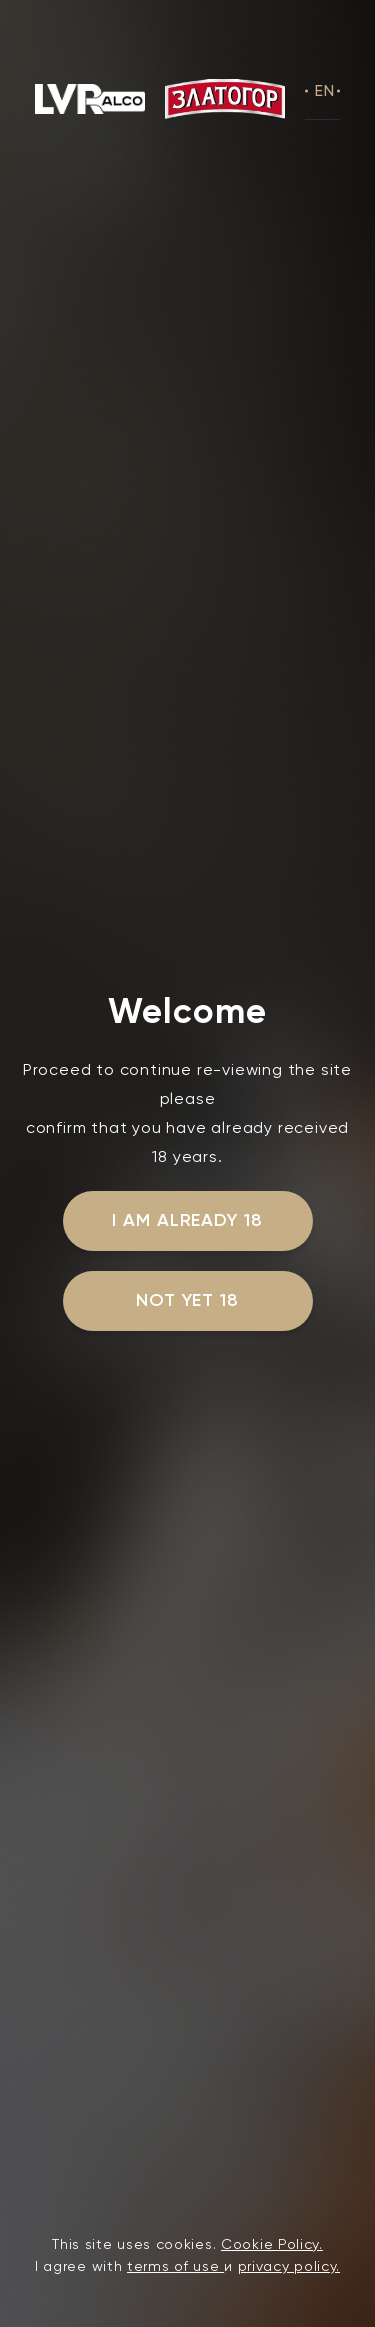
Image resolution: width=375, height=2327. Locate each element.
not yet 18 (188, 1300)
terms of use (175, 2266)
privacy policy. (289, 2266)
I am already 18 (187, 1220)
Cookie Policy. (272, 2244)
